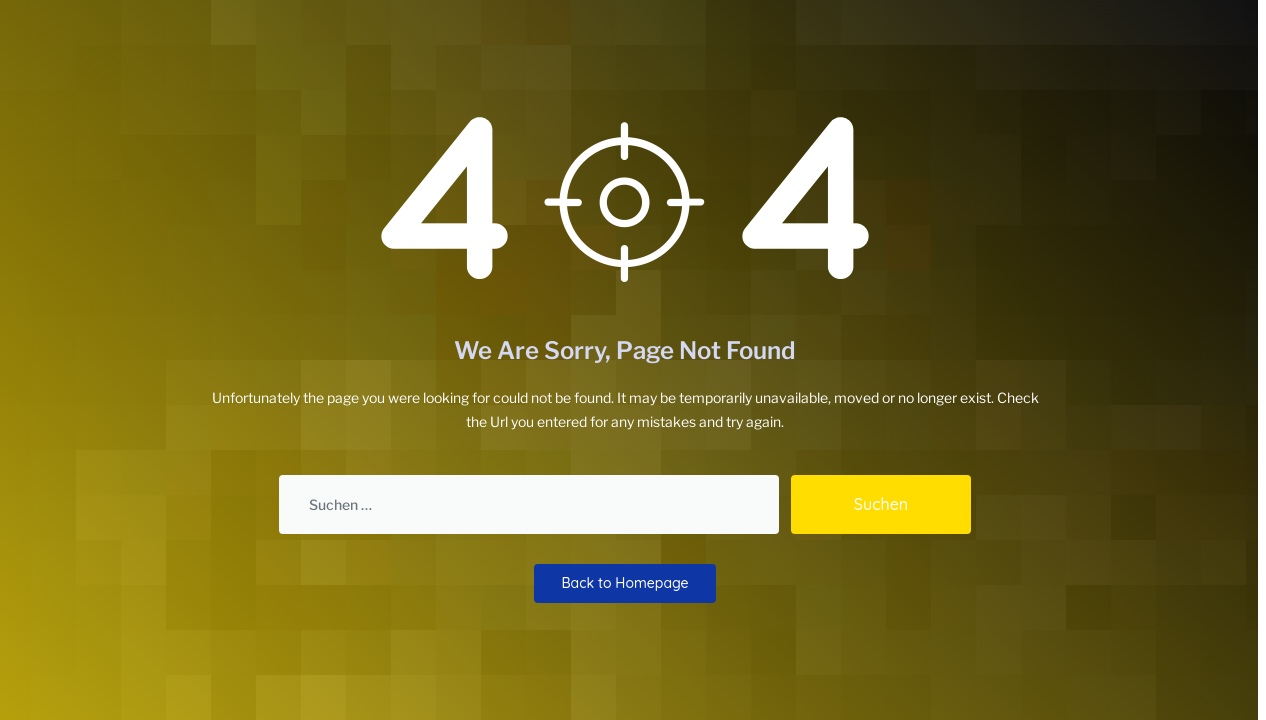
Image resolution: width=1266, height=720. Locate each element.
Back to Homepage (624, 583)
